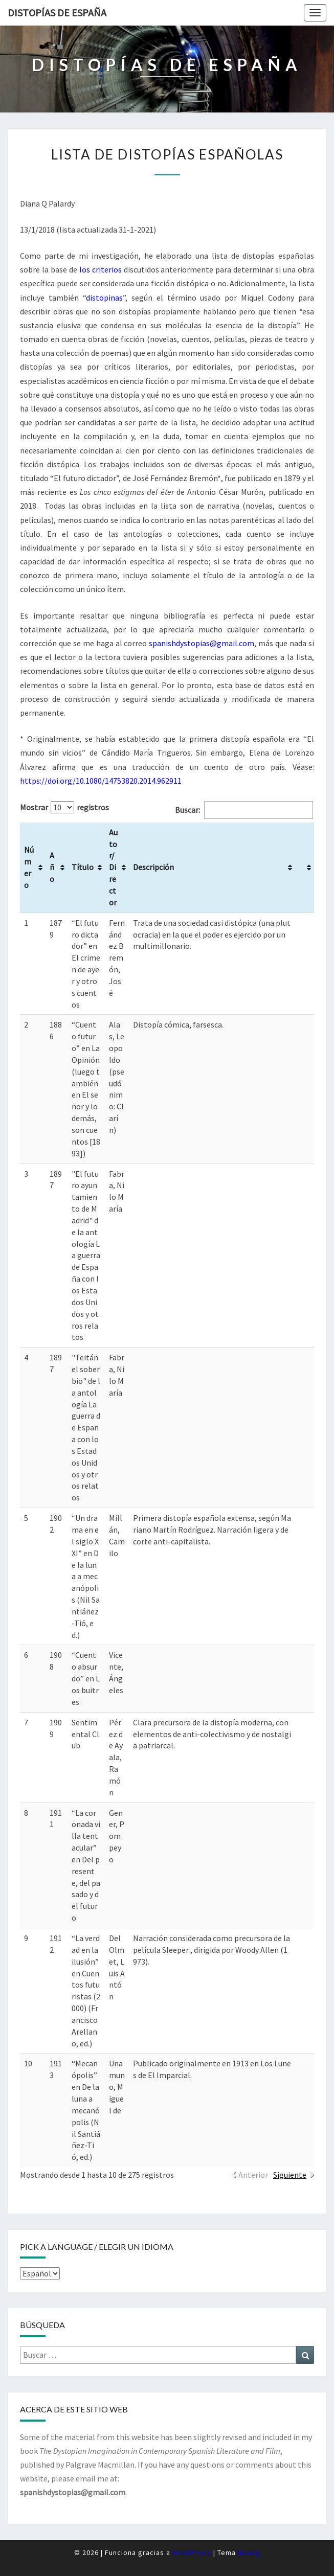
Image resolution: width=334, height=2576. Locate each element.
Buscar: (244, 810)
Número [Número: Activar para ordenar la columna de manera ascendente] (29, 867)
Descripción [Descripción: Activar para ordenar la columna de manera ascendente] (153, 867)
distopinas (104, 297)
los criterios (100, 269)
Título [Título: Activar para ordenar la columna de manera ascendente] (83, 867)
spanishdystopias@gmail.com (201, 643)
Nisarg (249, 2552)
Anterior (253, 2175)
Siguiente (289, 2175)
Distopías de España (57, 12)
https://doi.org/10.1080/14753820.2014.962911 (101, 781)
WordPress (191, 2552)
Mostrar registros (64, 807)
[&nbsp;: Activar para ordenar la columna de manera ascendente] (304, 868)
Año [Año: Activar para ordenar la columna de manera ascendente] (52, 867)
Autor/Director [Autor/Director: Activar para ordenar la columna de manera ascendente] (113, 867)
